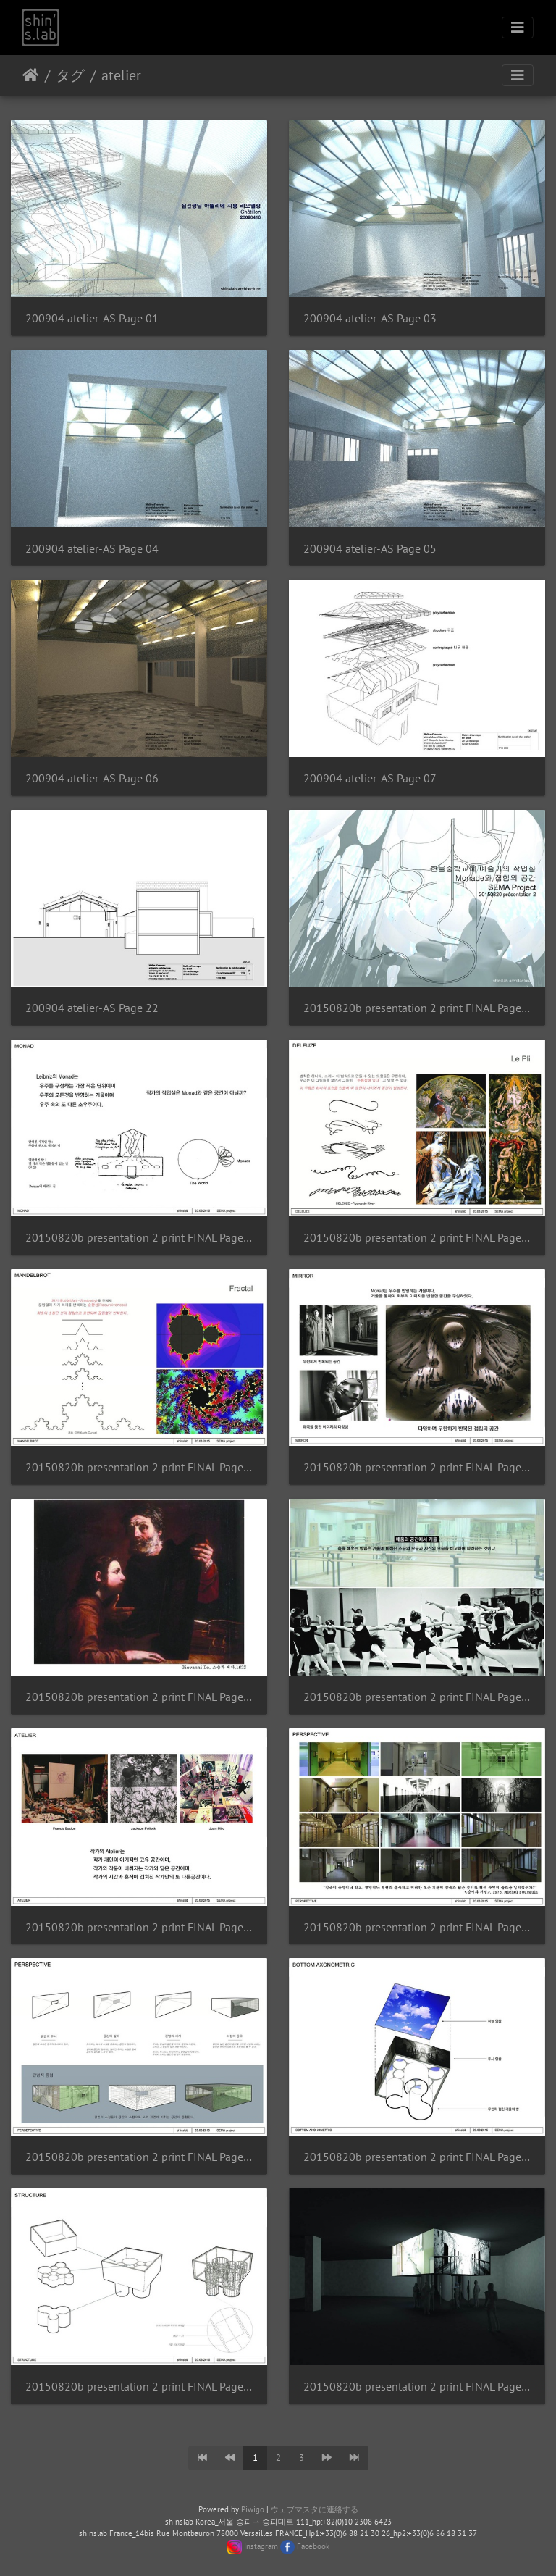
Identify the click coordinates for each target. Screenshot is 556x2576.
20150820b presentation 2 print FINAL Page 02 (139, 1238)
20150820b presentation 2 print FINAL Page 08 (139, 1927)
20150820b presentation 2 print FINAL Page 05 (417, 1467)
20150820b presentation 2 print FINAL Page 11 (417, 2157)
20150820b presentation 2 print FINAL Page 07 (417, 1697)
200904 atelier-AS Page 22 (92, 1008)
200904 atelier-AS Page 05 (370, 549)
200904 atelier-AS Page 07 (370, 778)
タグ (70, 75)
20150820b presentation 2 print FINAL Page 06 (139, 1697)
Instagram (261, 2546)
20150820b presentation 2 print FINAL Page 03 (417, 1238)
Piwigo (252, 2509)
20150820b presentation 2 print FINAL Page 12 (139, 2386)
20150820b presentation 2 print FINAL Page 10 (139, 2157)
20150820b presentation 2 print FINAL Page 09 (417, 1927)
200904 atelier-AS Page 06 (92, 778)
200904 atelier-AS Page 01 (92, 318)
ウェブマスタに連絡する (314, 2509)
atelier (121, 75)
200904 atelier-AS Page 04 (92, 549)
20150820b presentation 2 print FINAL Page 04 (139, 1467)
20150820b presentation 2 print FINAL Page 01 (417, 1008)
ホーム (30, 75)
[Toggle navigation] (518, 27)
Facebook (313, 2546)
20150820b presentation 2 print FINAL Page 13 (417, 2386)
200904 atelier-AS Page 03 (370, 318)
